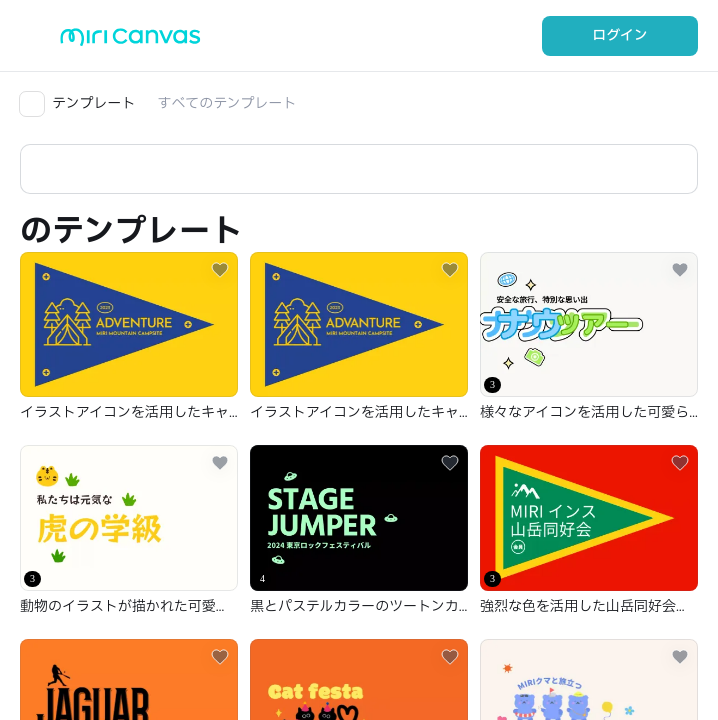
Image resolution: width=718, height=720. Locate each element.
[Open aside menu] (40, 36)
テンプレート (93, 103)
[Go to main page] (130, 41)
